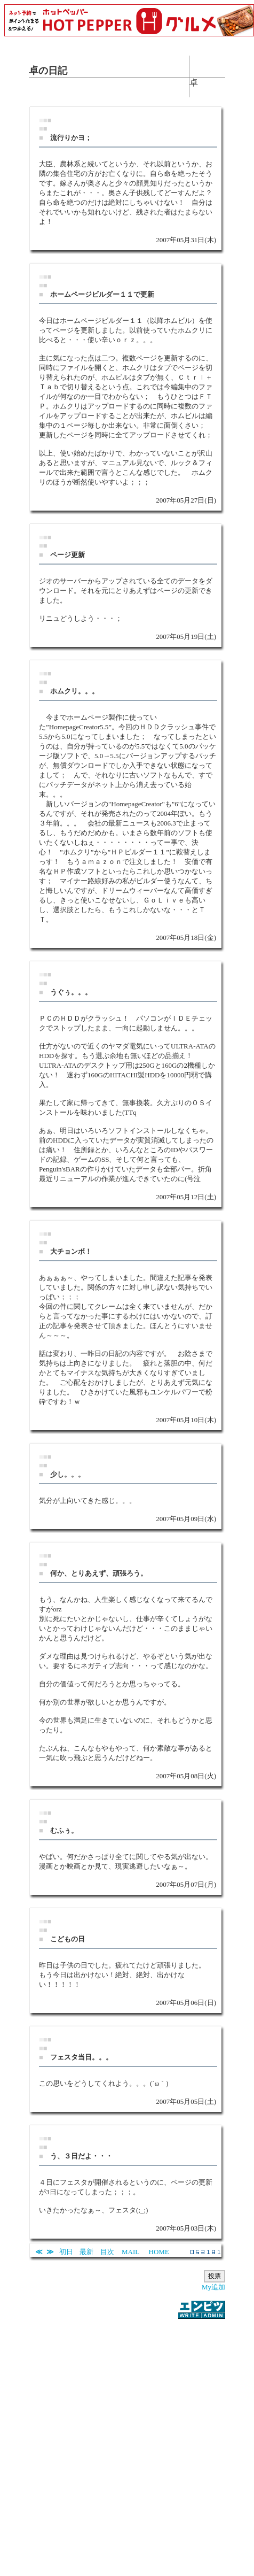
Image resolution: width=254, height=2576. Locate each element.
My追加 (213, 2287)
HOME (159, 2252)
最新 (86, 2252)
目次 (107, 2252)
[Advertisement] (124, 2441)
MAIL (130, 2252)
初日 (66, 2252)
